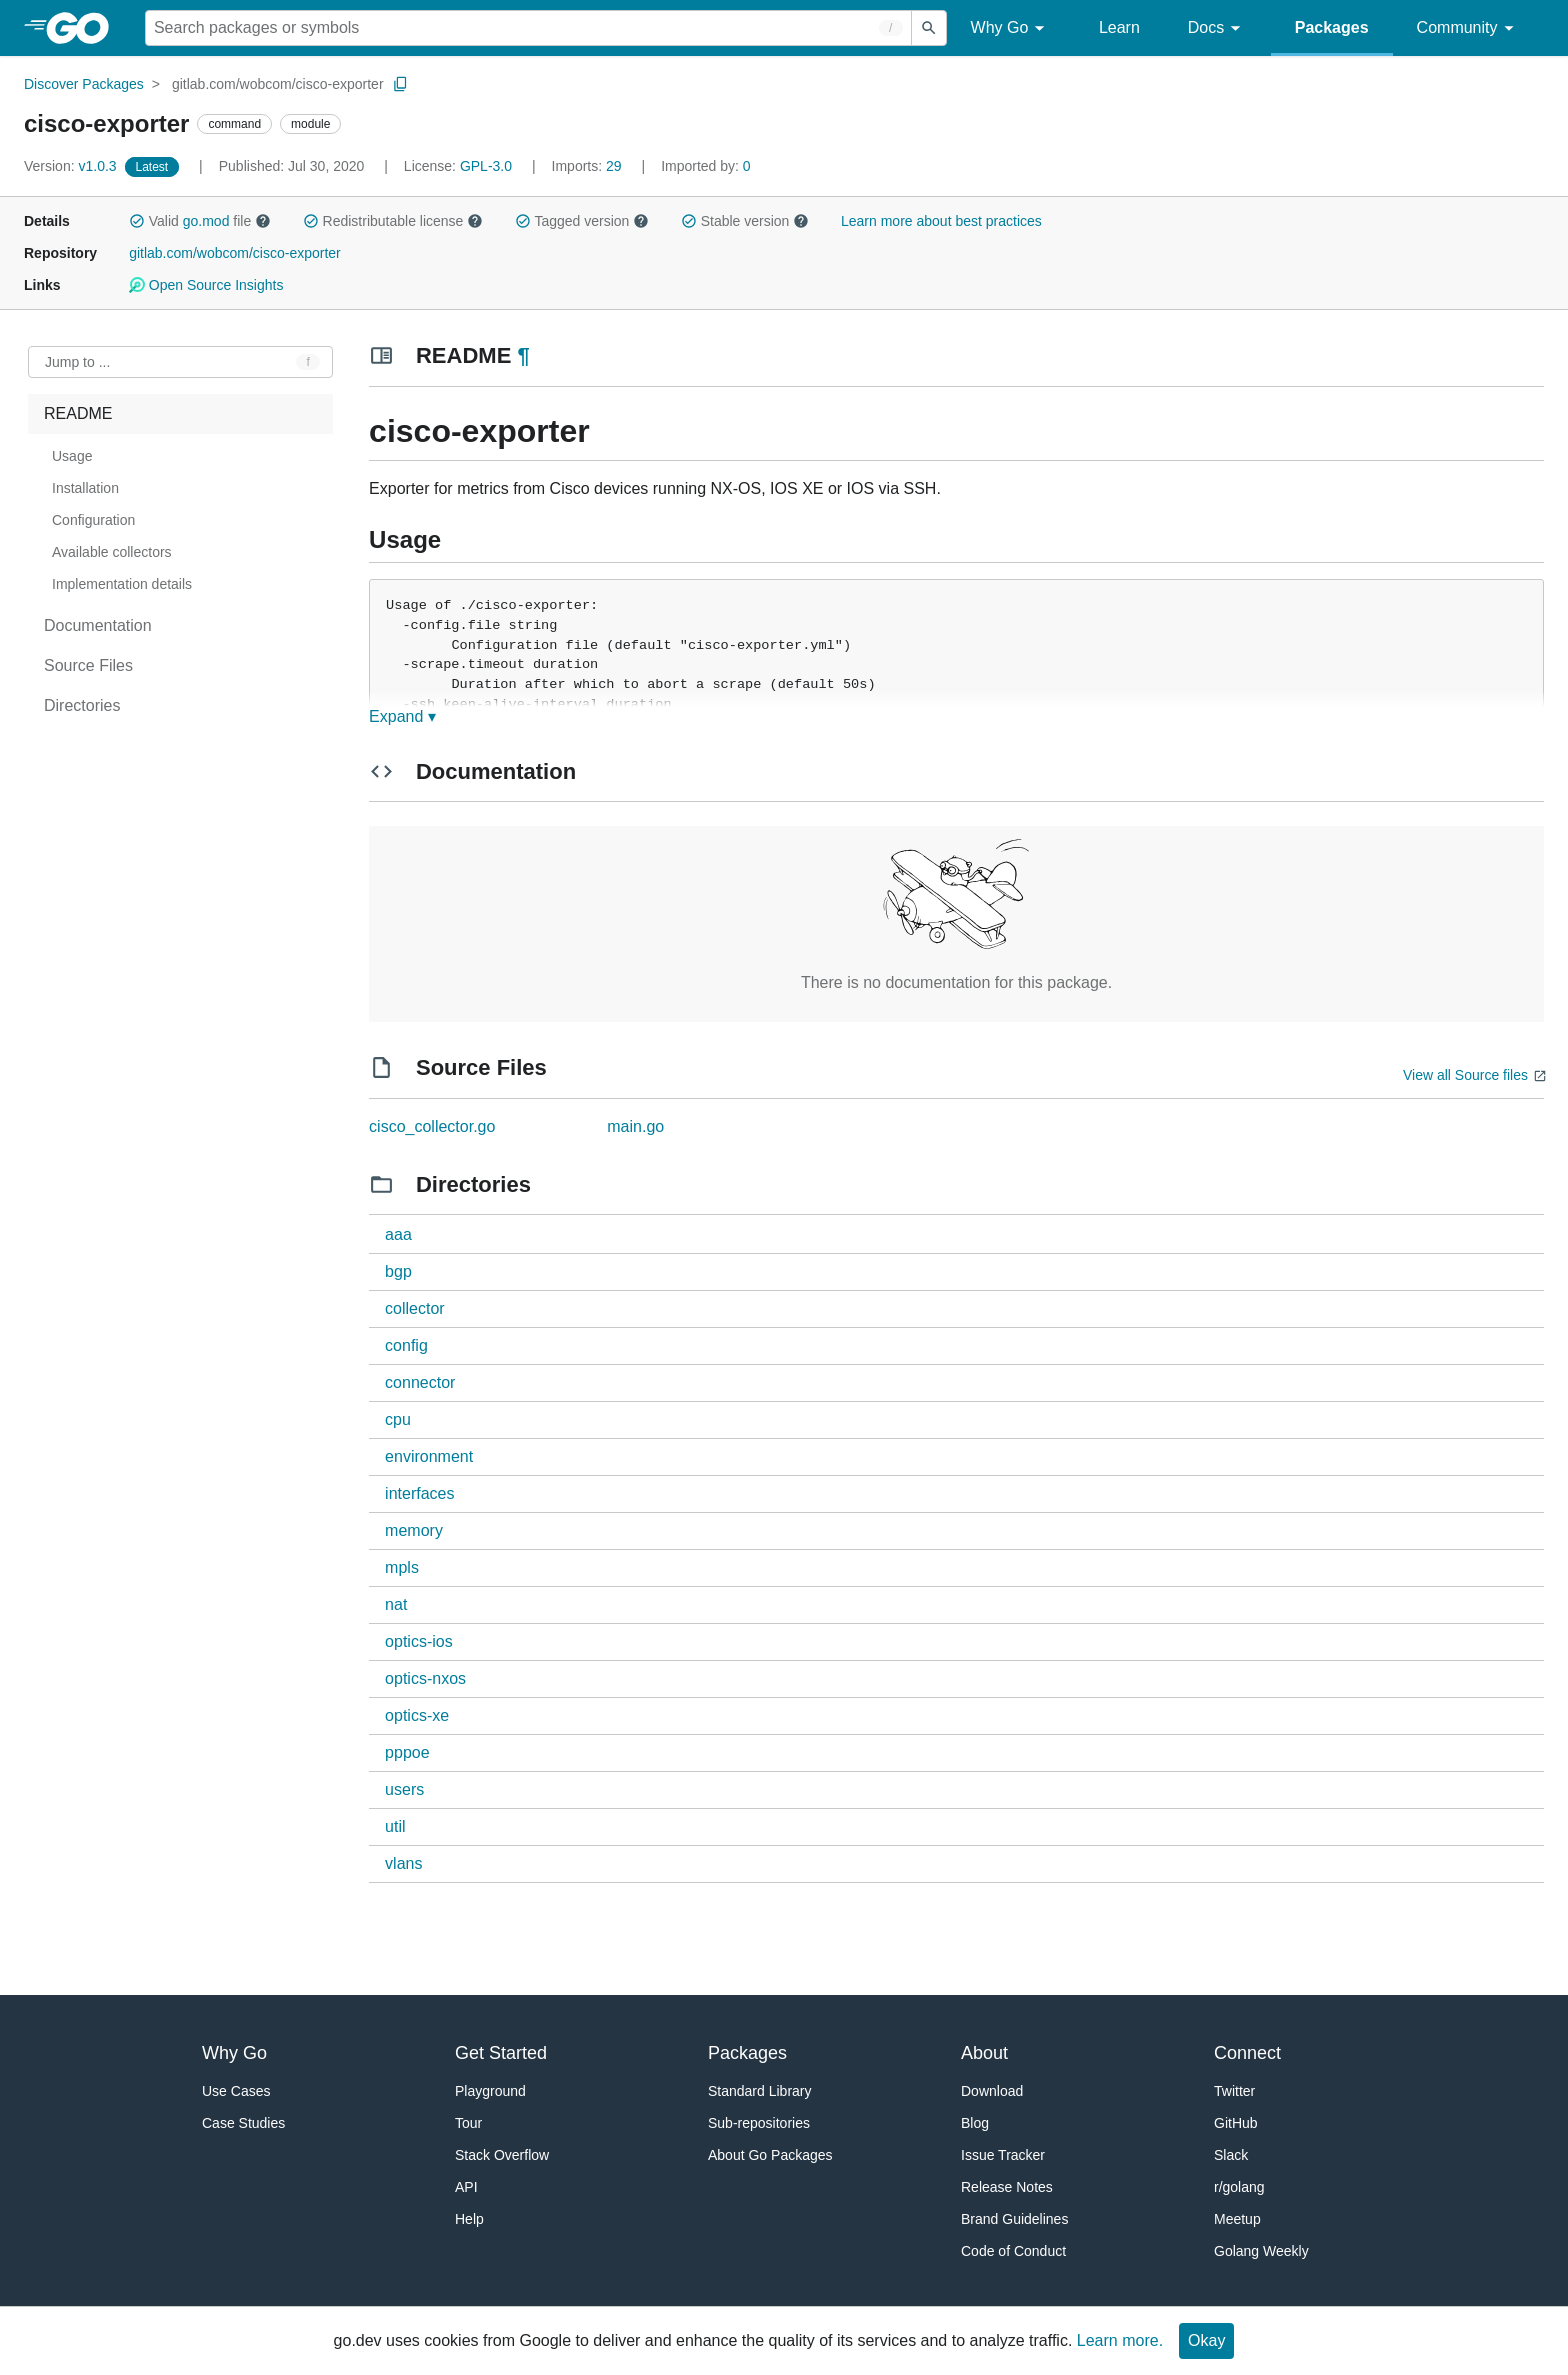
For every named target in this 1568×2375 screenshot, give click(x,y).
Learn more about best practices (941, 221)
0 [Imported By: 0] (706, 166)
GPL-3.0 (486, 166)
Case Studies (243, 2123)
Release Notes (1007, 2187)
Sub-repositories (759, 2123)
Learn (1119, 27)
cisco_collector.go (432, 1126)
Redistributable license (393, 221)
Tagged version (582, 221)
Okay (1206, 2340)
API (466, 2187)
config (406, 1345)
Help (469, 2219)
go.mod (206, 221)
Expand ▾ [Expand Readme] (402, 716)
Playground (490, 2091)
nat (396, 1604)
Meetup (1237, 2219)
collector (415, 1308)
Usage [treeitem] (72, 456)
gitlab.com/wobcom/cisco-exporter (278, 84)
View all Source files (1465, 1075)
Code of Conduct (1013, 2251)
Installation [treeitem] (85, 488)
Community (1468, 28)
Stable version (745, 221)
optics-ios (419, 1641)
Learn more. (1120, 2340)
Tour (468, 2123)
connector (420, 1382)
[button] (137, 221)
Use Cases (236, 2091)
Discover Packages (84, 84)
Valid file (200, 221)
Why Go (1011, 28)
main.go (635, 1126)
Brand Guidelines (1014, 2219)
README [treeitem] (78, 413)
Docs (1217, 28)
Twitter (1234, 2091)
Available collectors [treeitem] (112, 552)
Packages (1332, 27)
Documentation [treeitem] (98, 625)
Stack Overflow (502, 2155)
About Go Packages (770, 2155)
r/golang (1239, 2187)
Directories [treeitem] (82, 705)
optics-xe (417, 1715)
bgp (398, 1271)
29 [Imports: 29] (589, 166)
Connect (1247, 2053)
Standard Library (760, 2091)
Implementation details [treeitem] (122, 584)
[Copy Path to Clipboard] (401, 84)
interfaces (419, 1493)
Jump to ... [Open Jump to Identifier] (77, 362)
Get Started (501, 2053)
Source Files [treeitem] (88, 665)
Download (992, 2091)
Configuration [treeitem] (93, 520)
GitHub (1236, 2123)
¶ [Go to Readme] (523, 355)
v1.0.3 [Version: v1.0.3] (72, 166)
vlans (403, 1863)
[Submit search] (929, 28)
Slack (1231, 2155)
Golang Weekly (1261, 2251)
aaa (398, 1234)
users (404, 1789)
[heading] (84, 28)
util (395, 1826)
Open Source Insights (206, 285)
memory (414, 1530)
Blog (975, 2123)
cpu (398, 1419)
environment (429, 1456)
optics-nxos (425, 1678)
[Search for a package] (528, 28)
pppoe (407, 1752)
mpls (402, 1567)
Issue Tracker (1003, 2155)
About (984, 2053)
